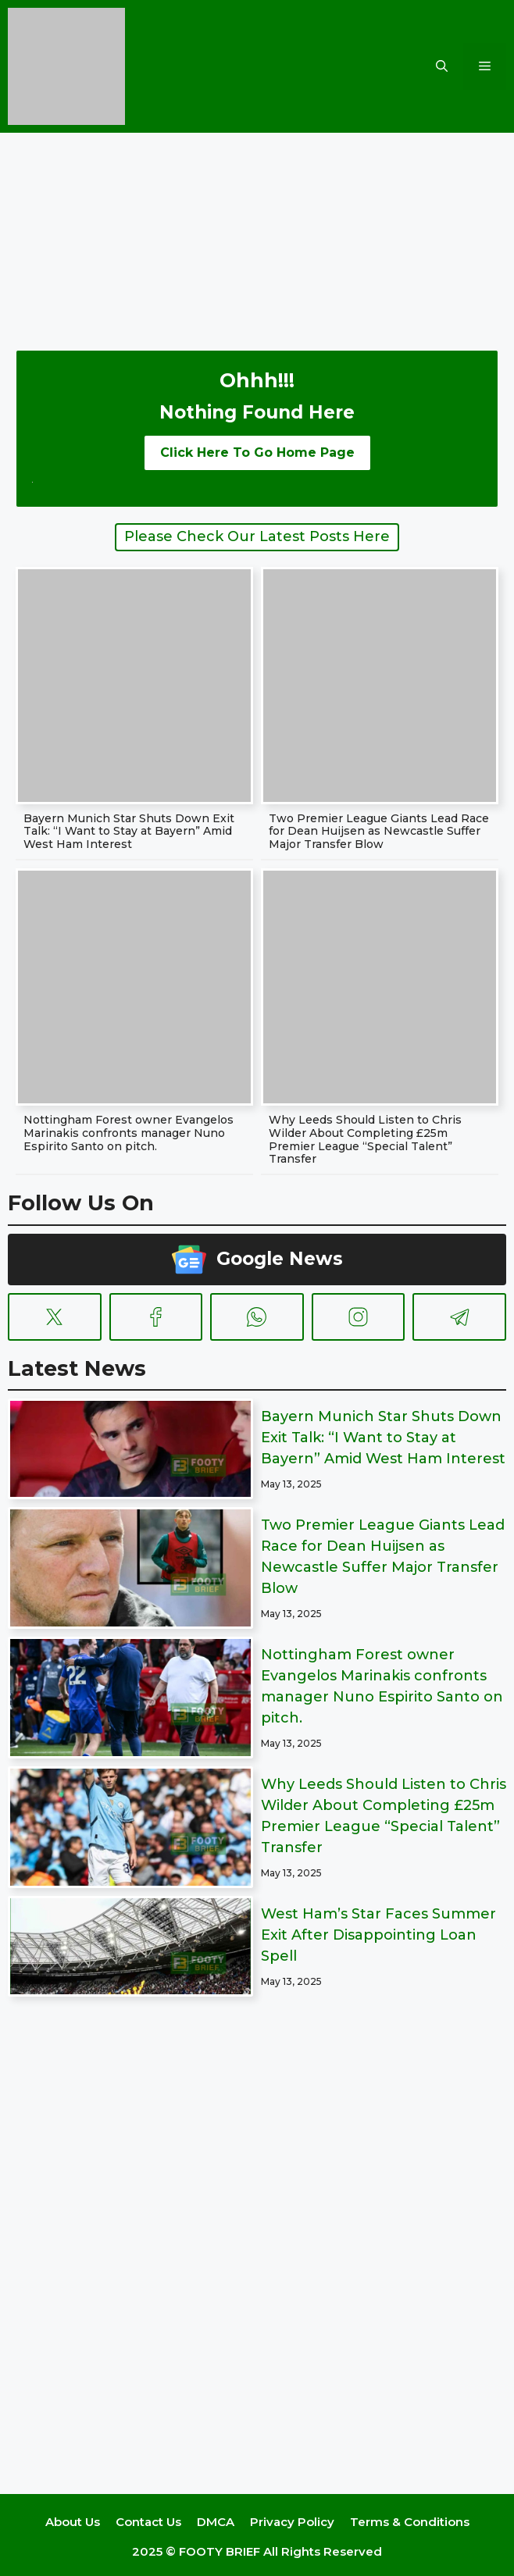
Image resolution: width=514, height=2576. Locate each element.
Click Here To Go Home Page (257, 452)
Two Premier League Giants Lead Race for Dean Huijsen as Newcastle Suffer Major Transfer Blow (379, 831)
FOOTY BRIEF (219, 2551)
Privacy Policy (292, 2521)
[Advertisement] (257, 230)
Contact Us (148, 2521)
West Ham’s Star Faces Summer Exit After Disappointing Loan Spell (378, 1935)
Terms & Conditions (409, 2521)
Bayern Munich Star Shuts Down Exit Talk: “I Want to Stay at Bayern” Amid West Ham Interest (128, 831)
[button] (441, 66)
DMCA (215, 2521)
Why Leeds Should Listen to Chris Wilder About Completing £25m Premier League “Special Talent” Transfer (365, 1139)
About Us (72, 2521)
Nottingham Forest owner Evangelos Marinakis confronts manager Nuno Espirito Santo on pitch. (128, 1133)
